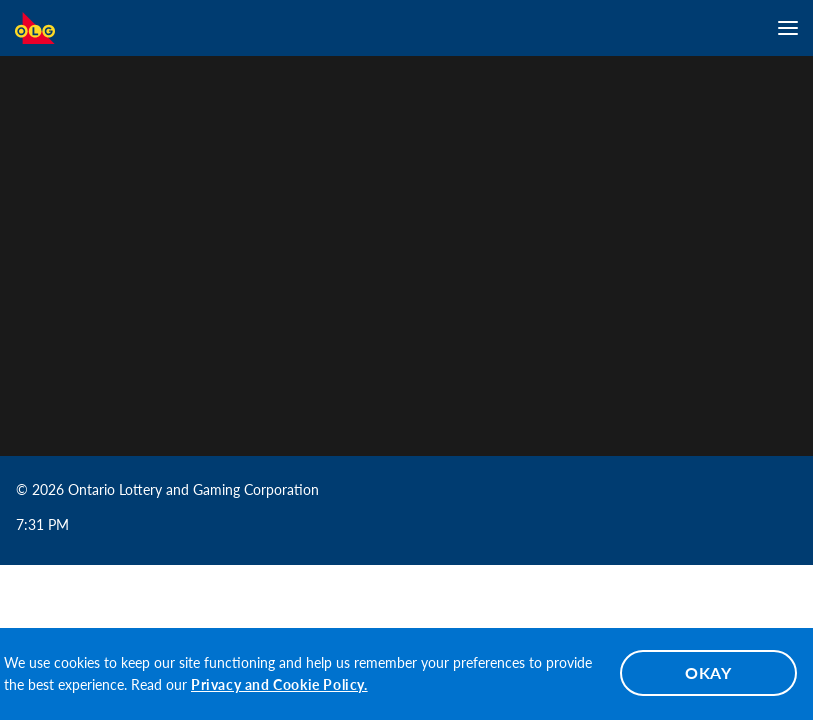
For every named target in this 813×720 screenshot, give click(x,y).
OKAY (708, 672)
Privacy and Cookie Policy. (279, 684)
